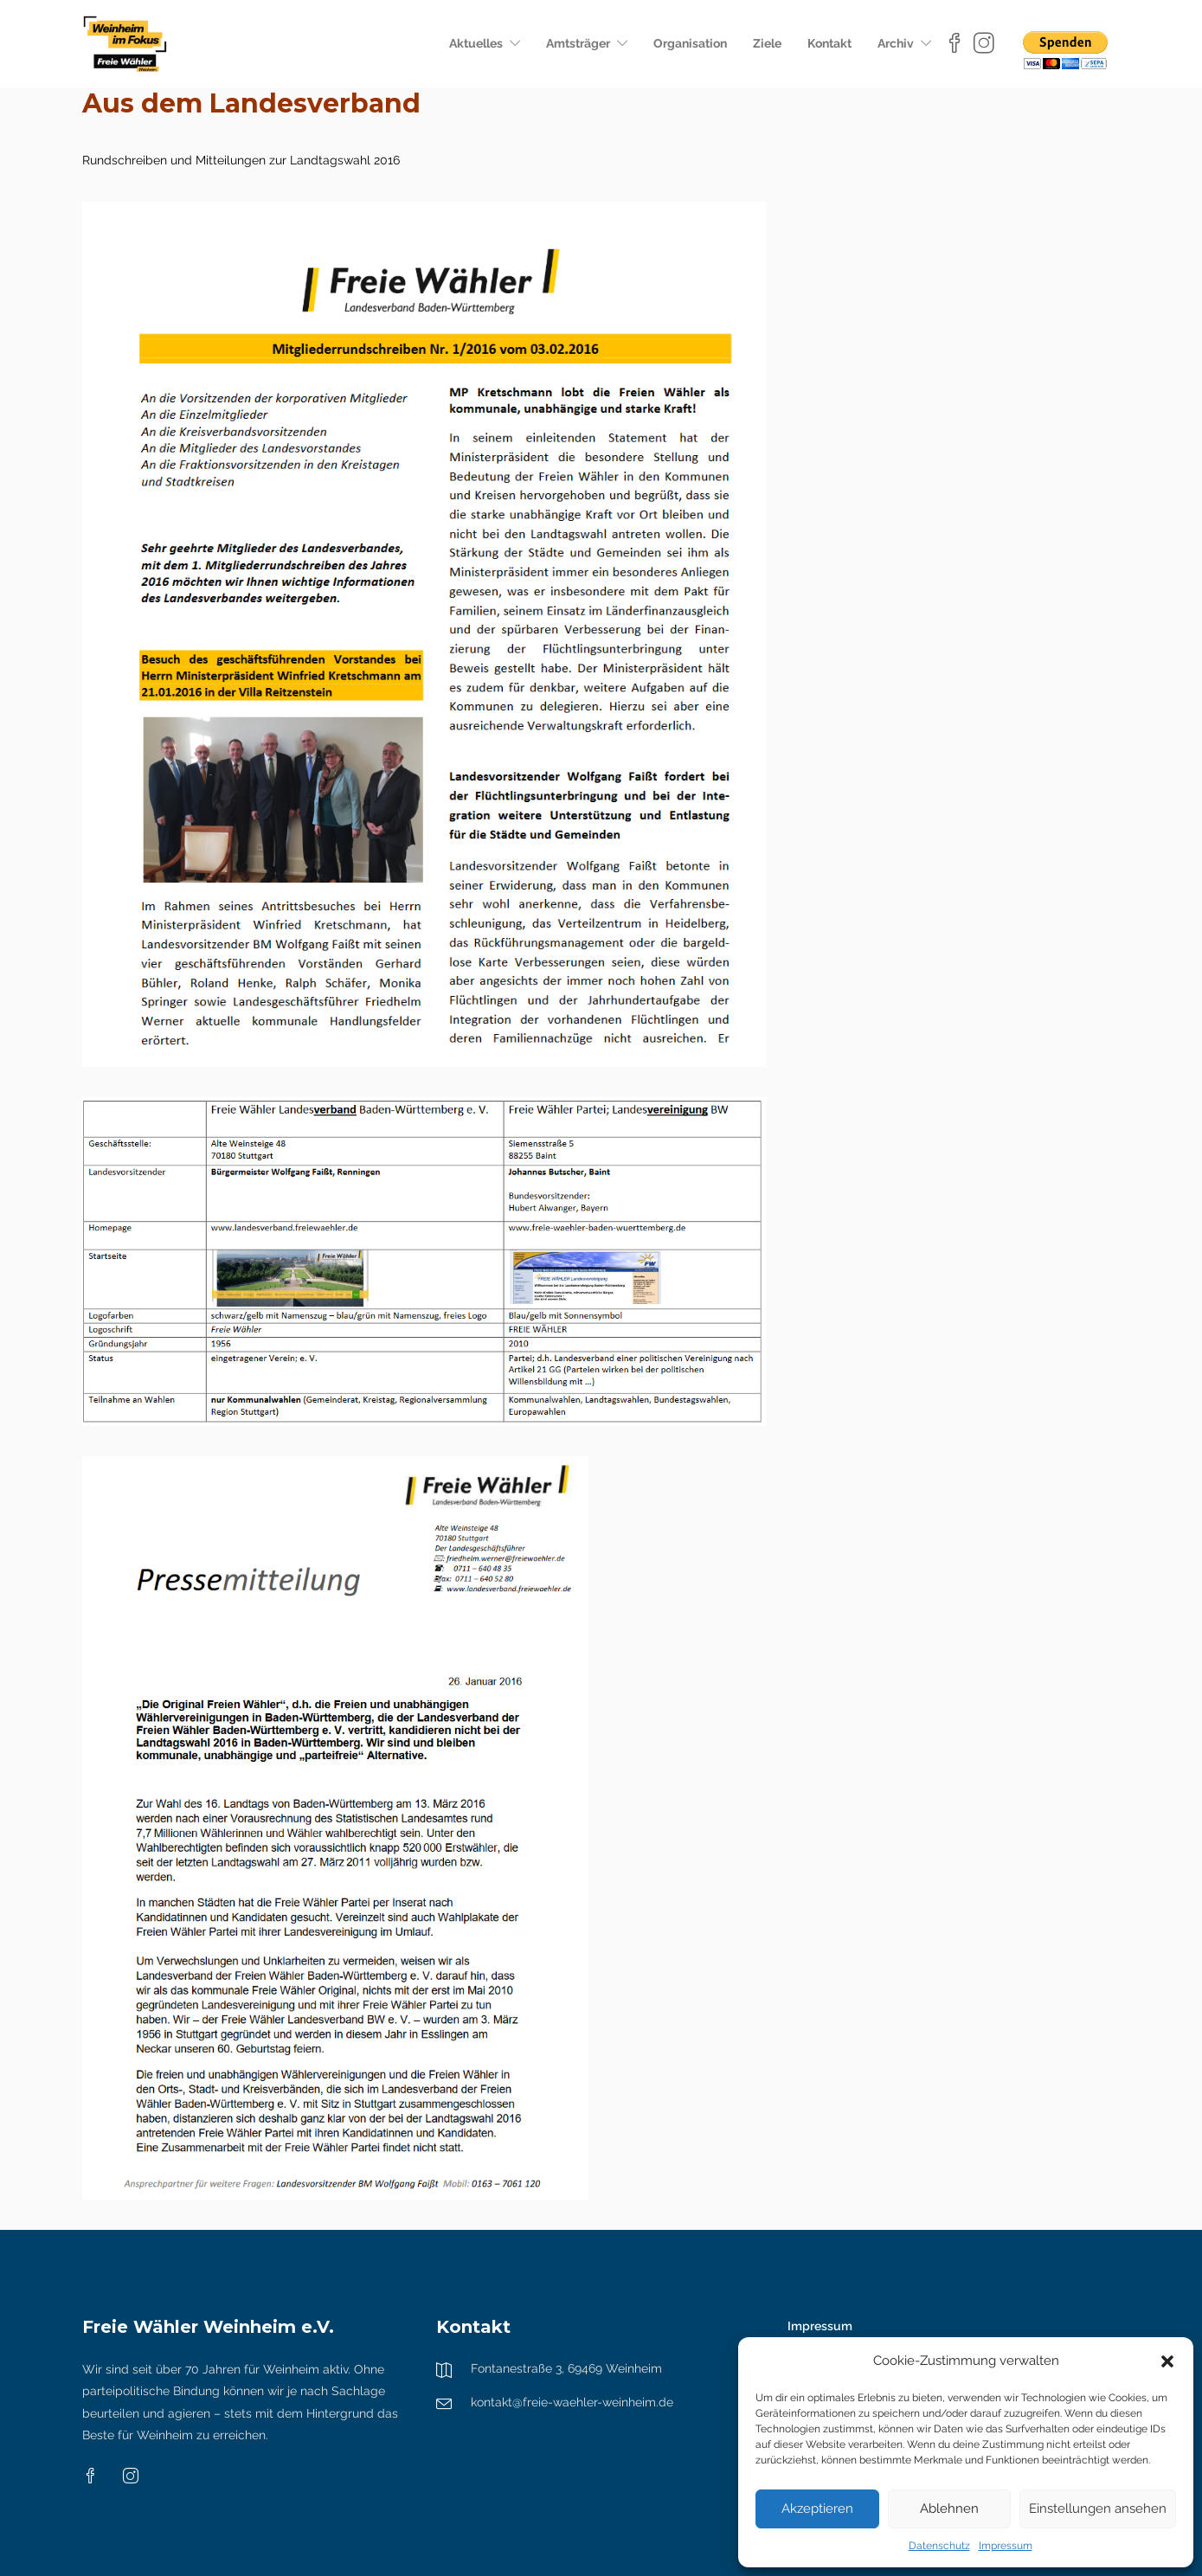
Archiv (895, 43)
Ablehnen (949, 2508)
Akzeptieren (817, 2508)
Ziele (767, 43)
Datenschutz (939, 2546)
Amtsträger (578, 43)
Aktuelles (476, 43)
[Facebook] (956, 43)
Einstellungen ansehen (1098, 2508)
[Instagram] (984, 43)
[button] (1167, 2361)
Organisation (690, 43)
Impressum (1005, 2546)
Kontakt (829, 43)
